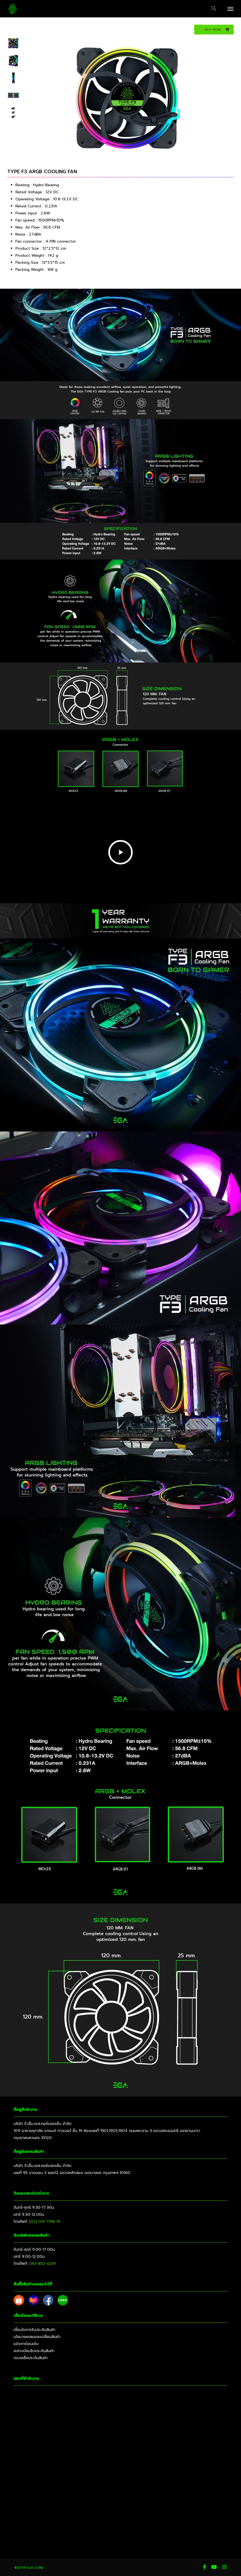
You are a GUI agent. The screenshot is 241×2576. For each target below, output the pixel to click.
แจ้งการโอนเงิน (26, 2344)
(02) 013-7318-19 (44, 2221)
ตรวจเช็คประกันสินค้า (31, 2358)
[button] (214, 9)
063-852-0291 (42, 2263)
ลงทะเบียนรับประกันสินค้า (34, 2351)
